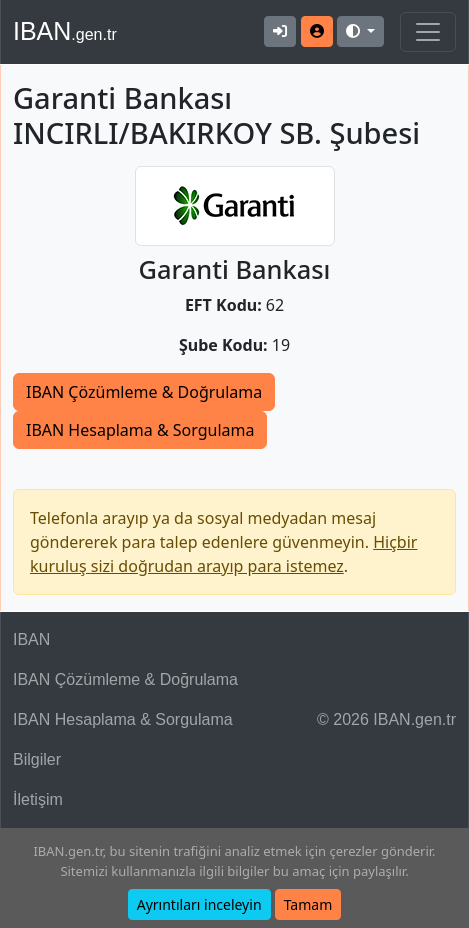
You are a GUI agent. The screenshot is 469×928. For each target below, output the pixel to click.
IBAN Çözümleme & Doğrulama (144, 392)
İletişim (38, 799)
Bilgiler (37, 759)
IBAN (65, 31)
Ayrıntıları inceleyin (199, 904)
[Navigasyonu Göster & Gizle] (428, 32)
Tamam (308, 904)
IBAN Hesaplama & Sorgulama (140, 430)
